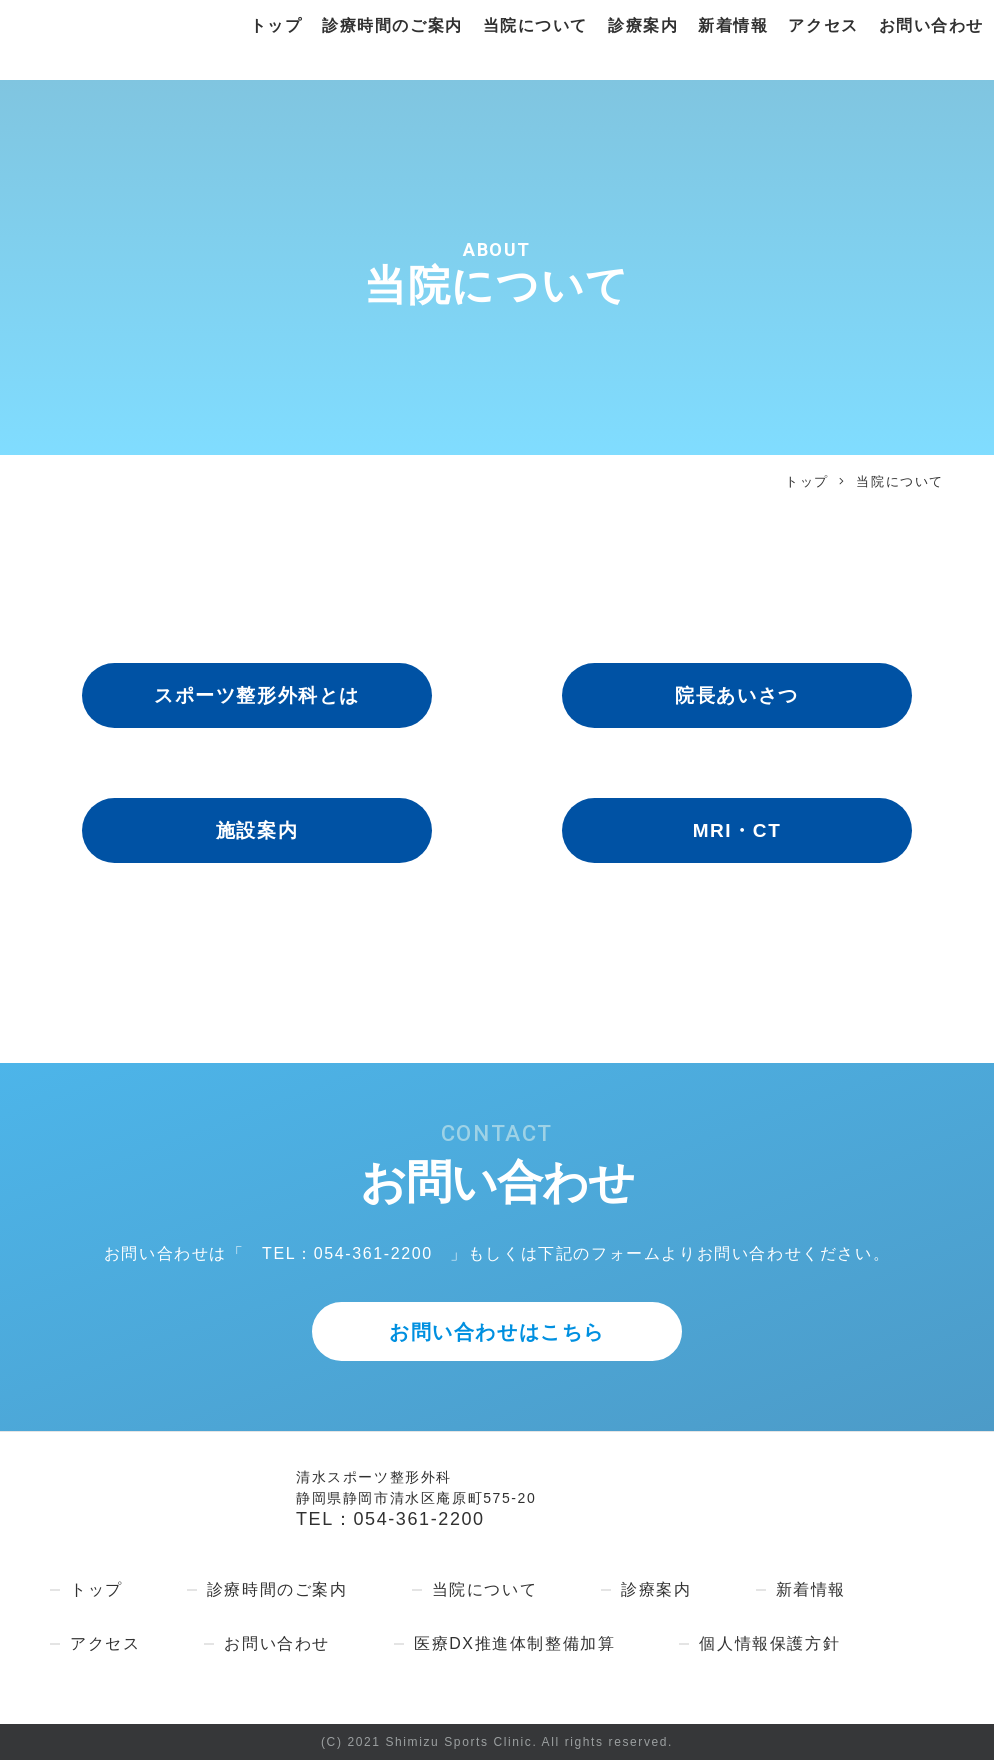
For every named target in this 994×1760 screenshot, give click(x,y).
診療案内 (642, 26)
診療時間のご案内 (391, 26)
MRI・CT (737, 830)
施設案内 (257, 830)
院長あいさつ (737, 695)
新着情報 (733, 26)
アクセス (823, 26)
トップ (274, 26)
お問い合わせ (931, 26)
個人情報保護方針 (769, 1643)
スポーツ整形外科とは (257, 695)
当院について (535, 26)
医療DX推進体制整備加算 (514, 1643)
